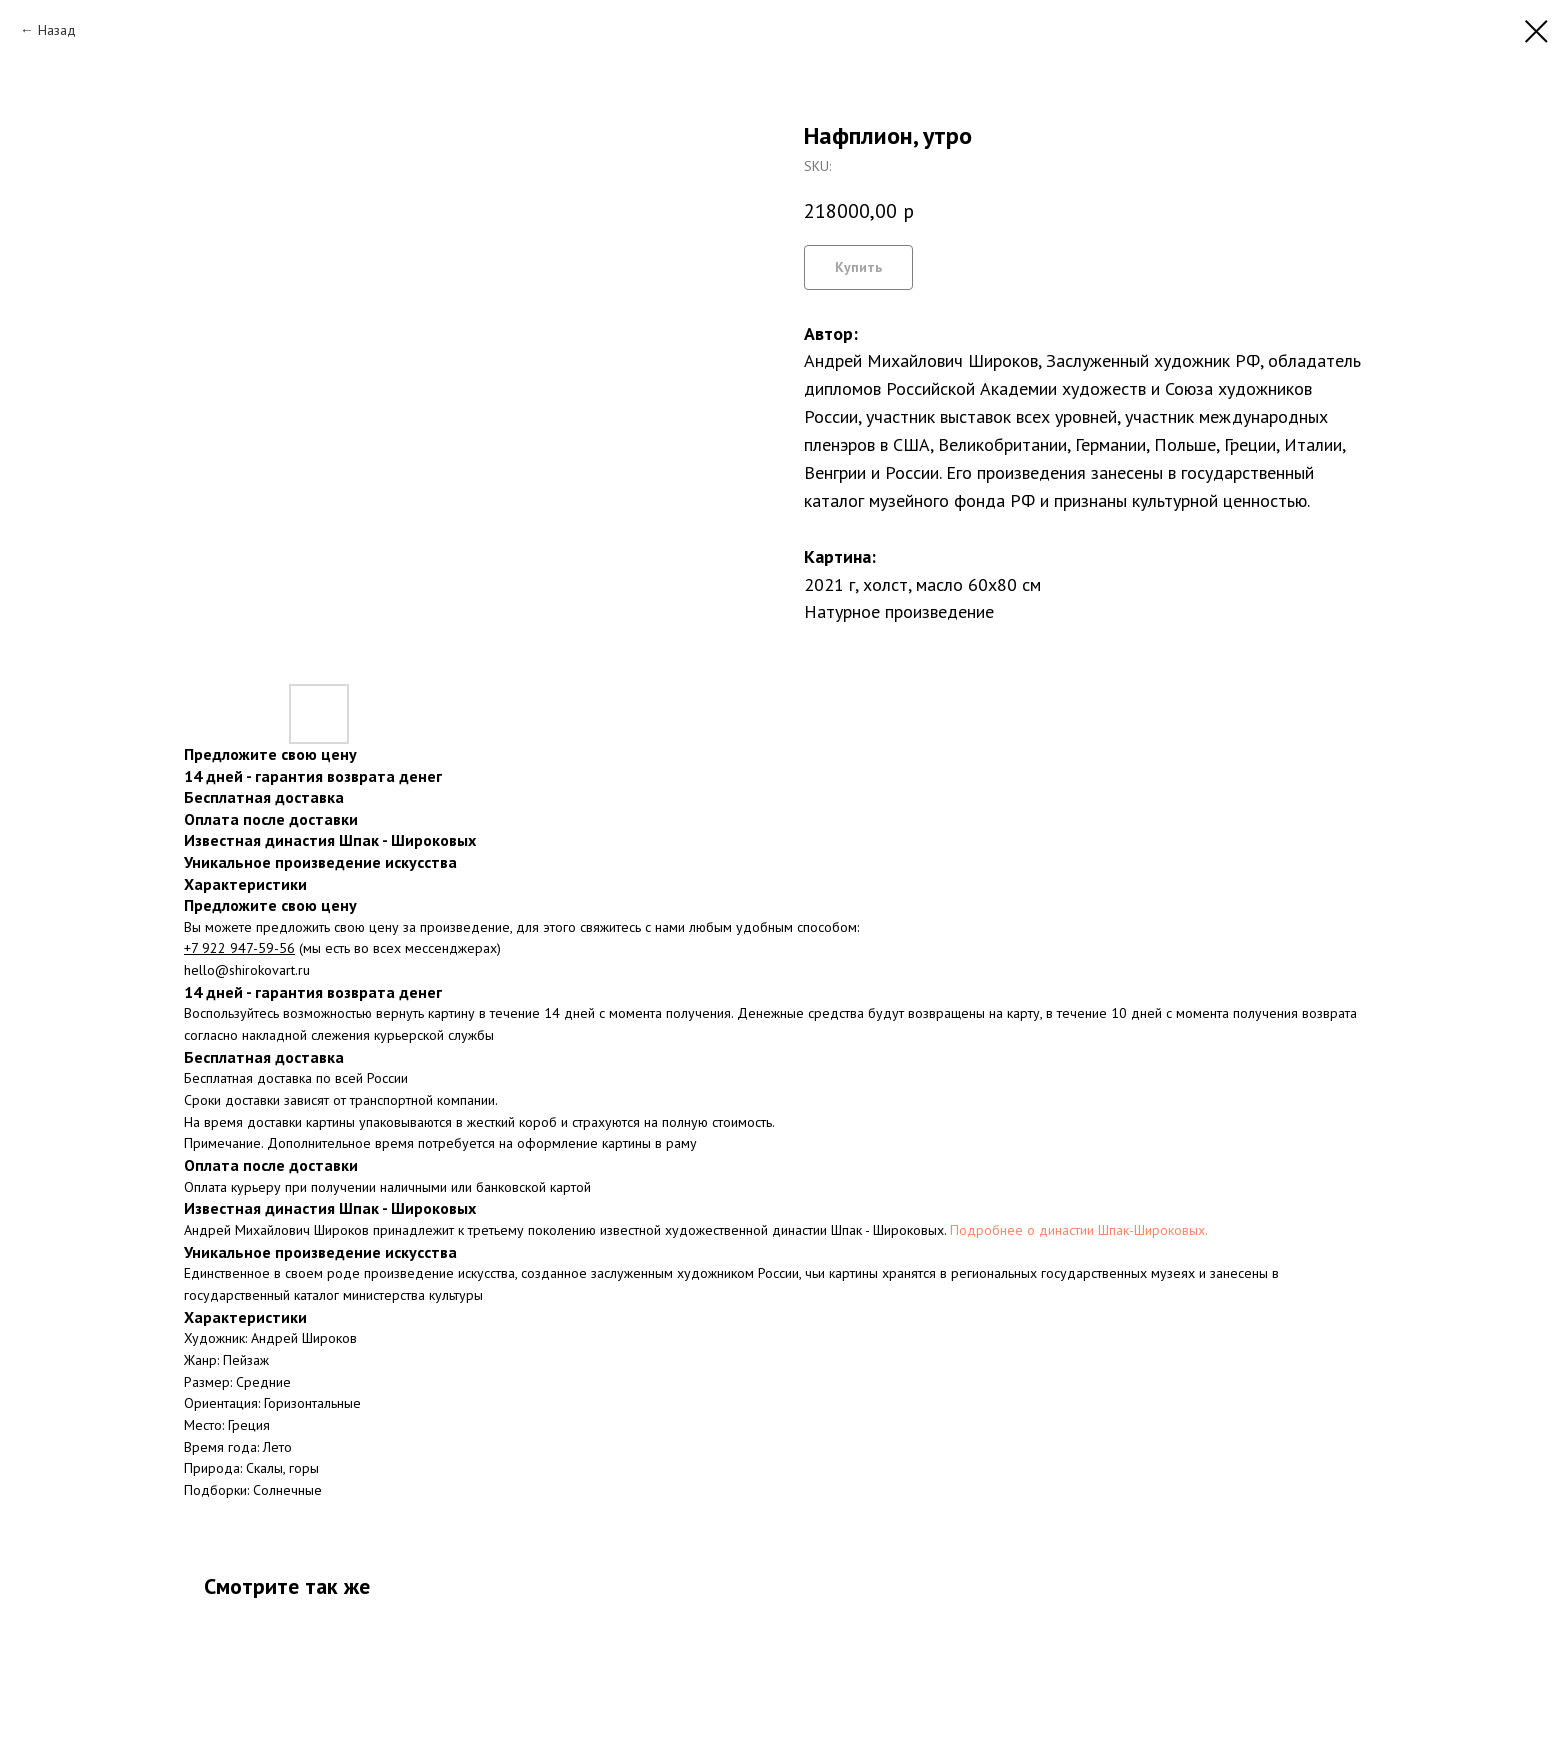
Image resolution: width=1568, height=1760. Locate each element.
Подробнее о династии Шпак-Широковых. (1079, 1230)
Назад (57, 30)
